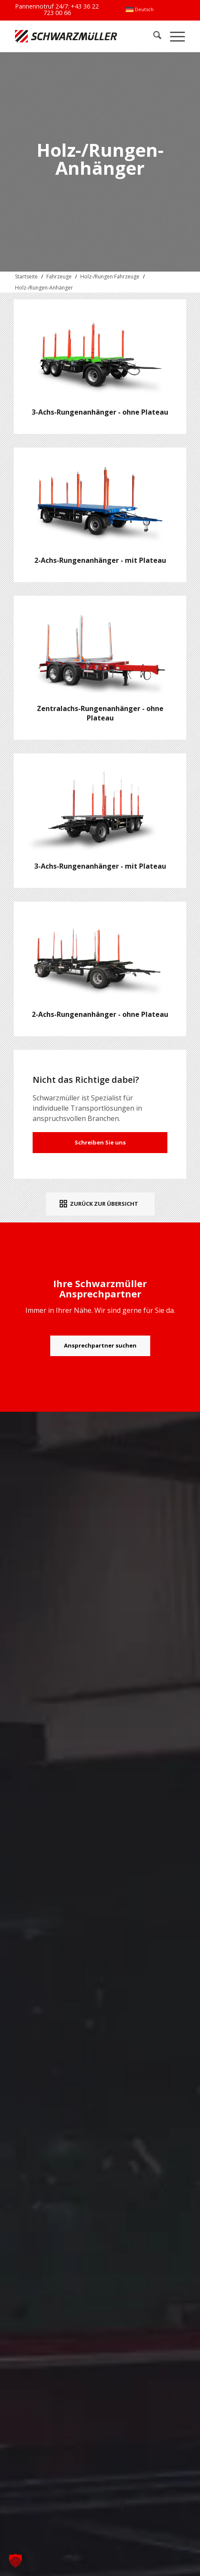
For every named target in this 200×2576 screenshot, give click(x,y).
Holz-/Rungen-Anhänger (44, 287)
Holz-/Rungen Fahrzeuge (109, 276)
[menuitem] (139, 9)
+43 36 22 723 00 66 (71, 9)
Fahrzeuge (59, 276)
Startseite (26, 276)
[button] (15, 2560)
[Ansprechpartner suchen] (100, 1346)
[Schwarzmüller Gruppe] (66, 36)
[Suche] (153, 36)
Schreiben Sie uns (100, 1142)
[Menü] (173, 36)
